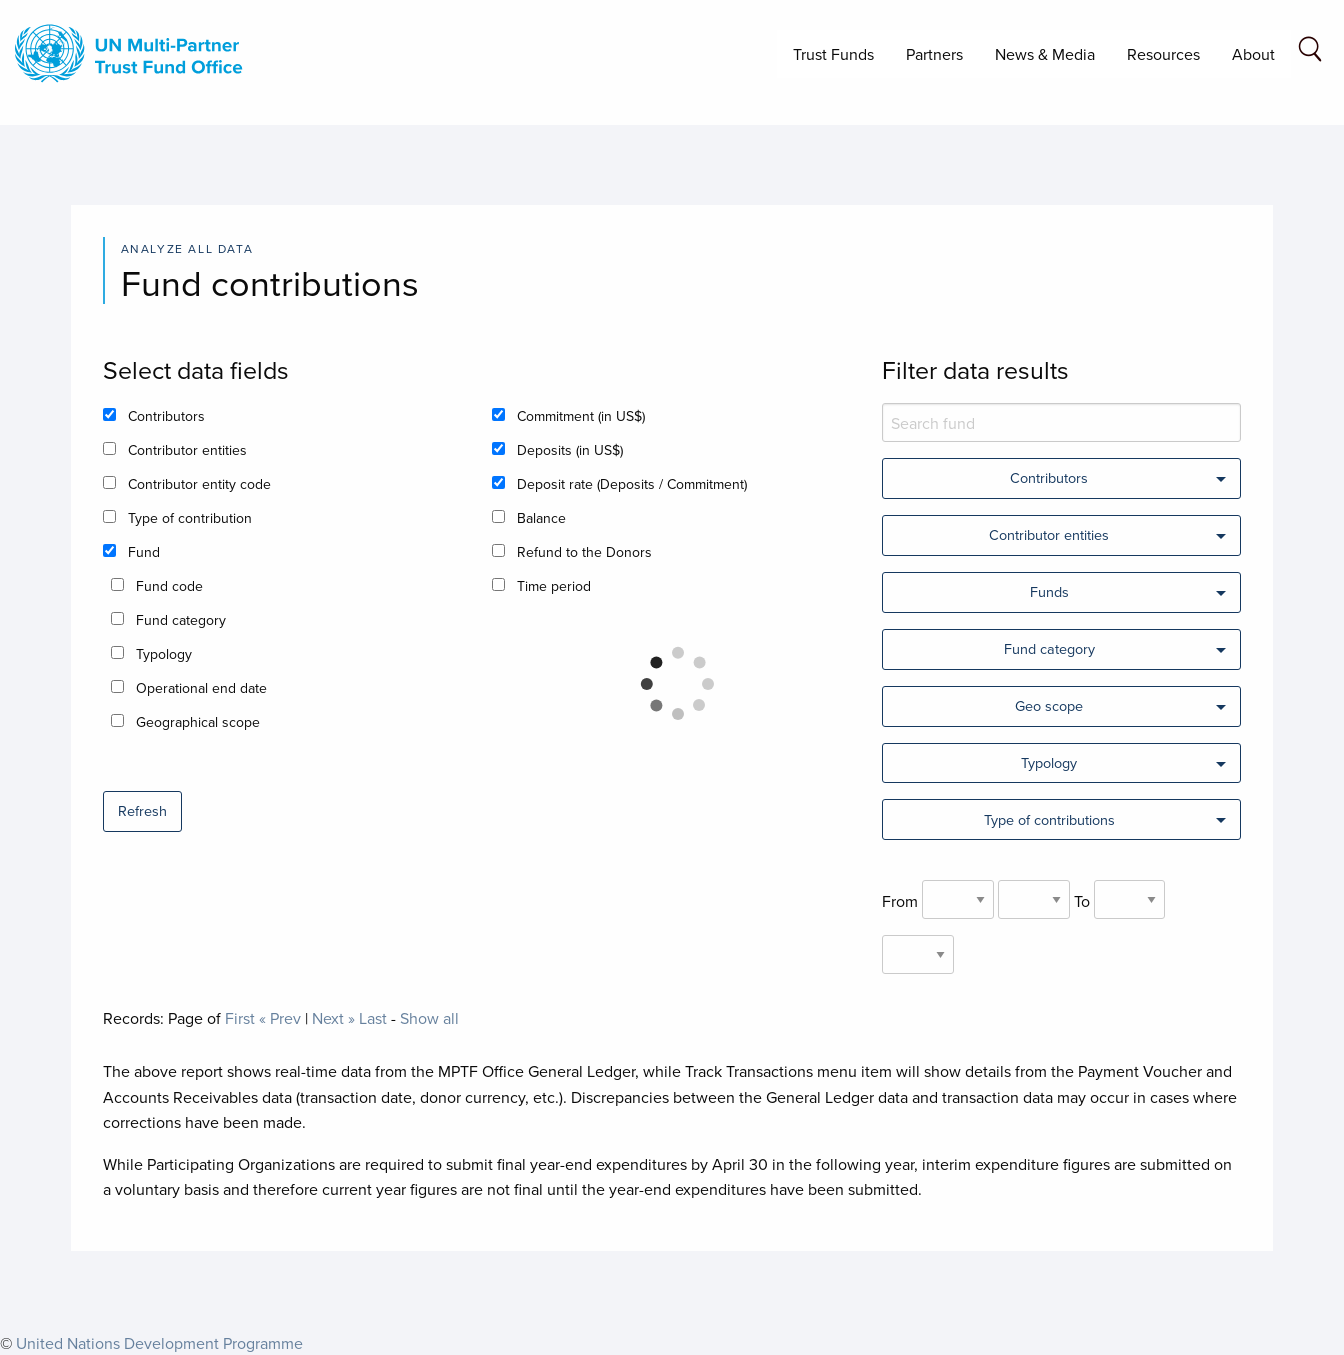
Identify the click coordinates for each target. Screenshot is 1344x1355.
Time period (554, 586)
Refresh (142, 810)
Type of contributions (1049, 819)
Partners (934, 54)
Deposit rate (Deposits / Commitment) (632, 484)
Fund (144, 552)
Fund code (169, 586)
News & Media (1045, 54)
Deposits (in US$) (570, 450)
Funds (1049, 591)
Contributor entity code (199, 484)
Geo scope (1049, 705)
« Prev (280, 1018)
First (240, 1018)
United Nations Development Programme (159, 1343)
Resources (1163, 54)
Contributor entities (187, 450)
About (1253, 54)
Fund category (181, 620)
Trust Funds (833, 54)
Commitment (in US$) (581, 416)
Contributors (166, 416)
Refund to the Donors (584, 552)
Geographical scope (198, 722)
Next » (333, 1018)
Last (373, 1018)
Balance (541, 518)
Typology (164, 654)
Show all (429, 1018)
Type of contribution (190, 518)
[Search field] (1310, 52)
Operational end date (201, 688)
